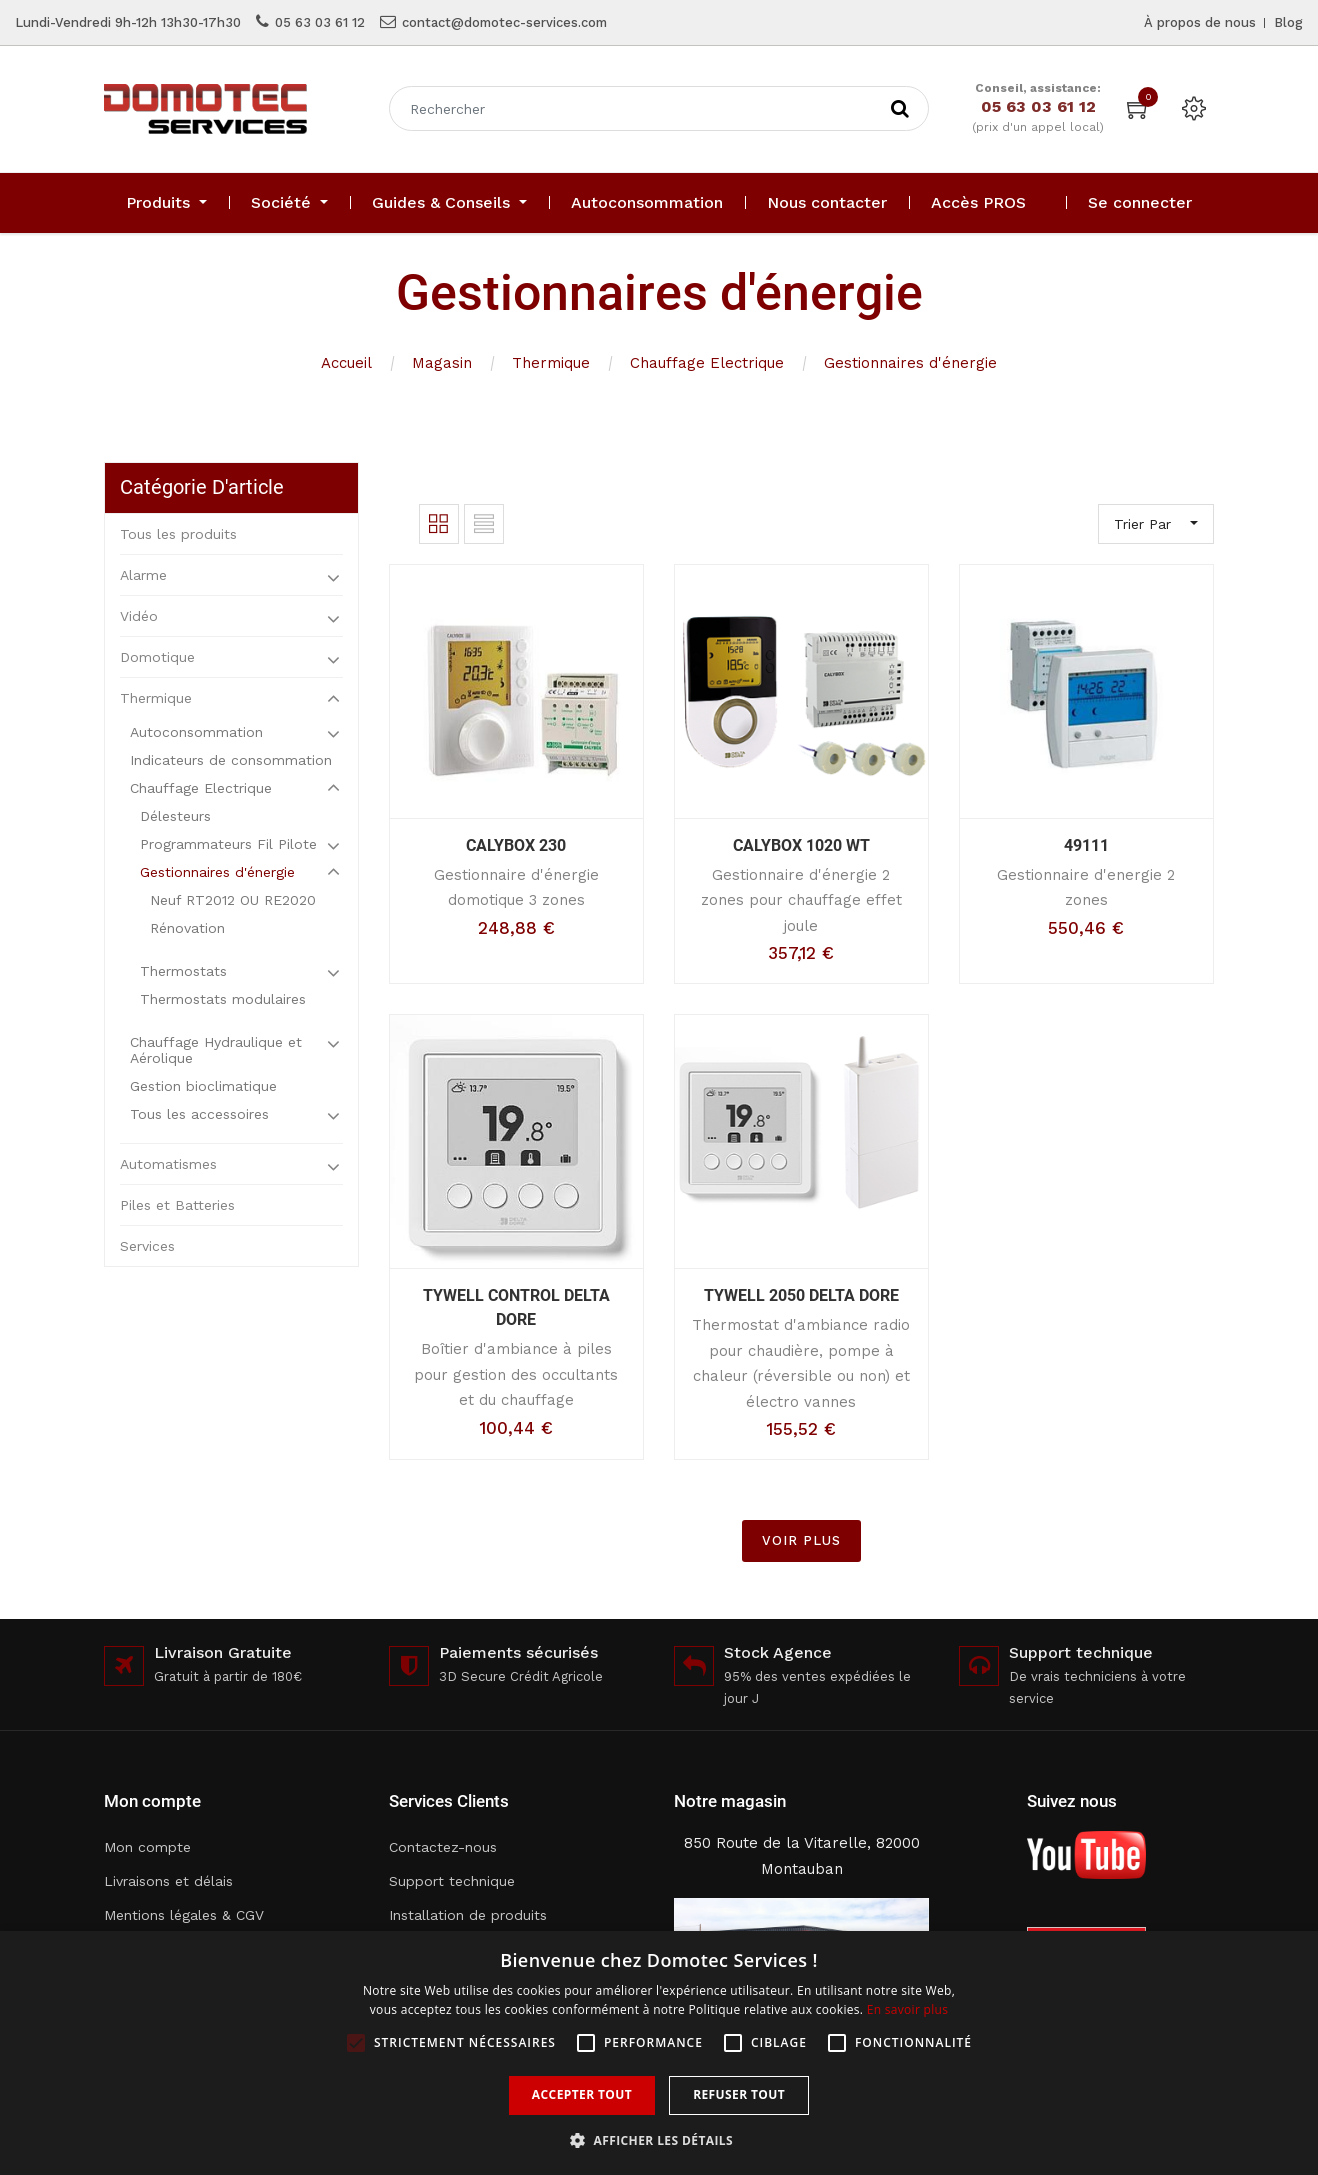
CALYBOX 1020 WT (801, 845)
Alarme (143, 575)
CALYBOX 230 (516, 845)
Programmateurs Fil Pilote (228, 844)
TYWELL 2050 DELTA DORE (801, 1295)
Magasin (442, 363)
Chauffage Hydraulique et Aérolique (216, 1050)
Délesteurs (175, 816)
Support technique (452, 1881)
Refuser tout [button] (739, 2094)
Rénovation (187, 928)
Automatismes (168, 1164)
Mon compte (147, 1847)
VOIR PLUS (801, 1540)
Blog (1288, 22)
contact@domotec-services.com (504, 22)
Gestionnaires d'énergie (910, 363)
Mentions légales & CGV (184, 1915)
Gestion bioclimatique (203, 1086)
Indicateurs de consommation (231, 760)
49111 (1086, 845)
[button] (659, 2140)
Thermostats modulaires (223, 999)
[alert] (659, 2053)
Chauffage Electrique (707, 363)
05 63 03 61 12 (320, 22)
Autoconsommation (196, 732)
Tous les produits (178, 534)
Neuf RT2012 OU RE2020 (233, 900)
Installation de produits (468, 1915)
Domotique (157, 657)
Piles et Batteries (177, 1205)
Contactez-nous (443, 1847)
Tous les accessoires (199, 1114)
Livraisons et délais (168, 1881)
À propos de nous (1200, 22)
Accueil (346, 363)
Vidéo (139, 616)
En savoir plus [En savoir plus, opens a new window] (907, 2009)
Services (147, 1246)
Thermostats (183, 971)
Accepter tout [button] (582, 2094)
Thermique (551, 363)
